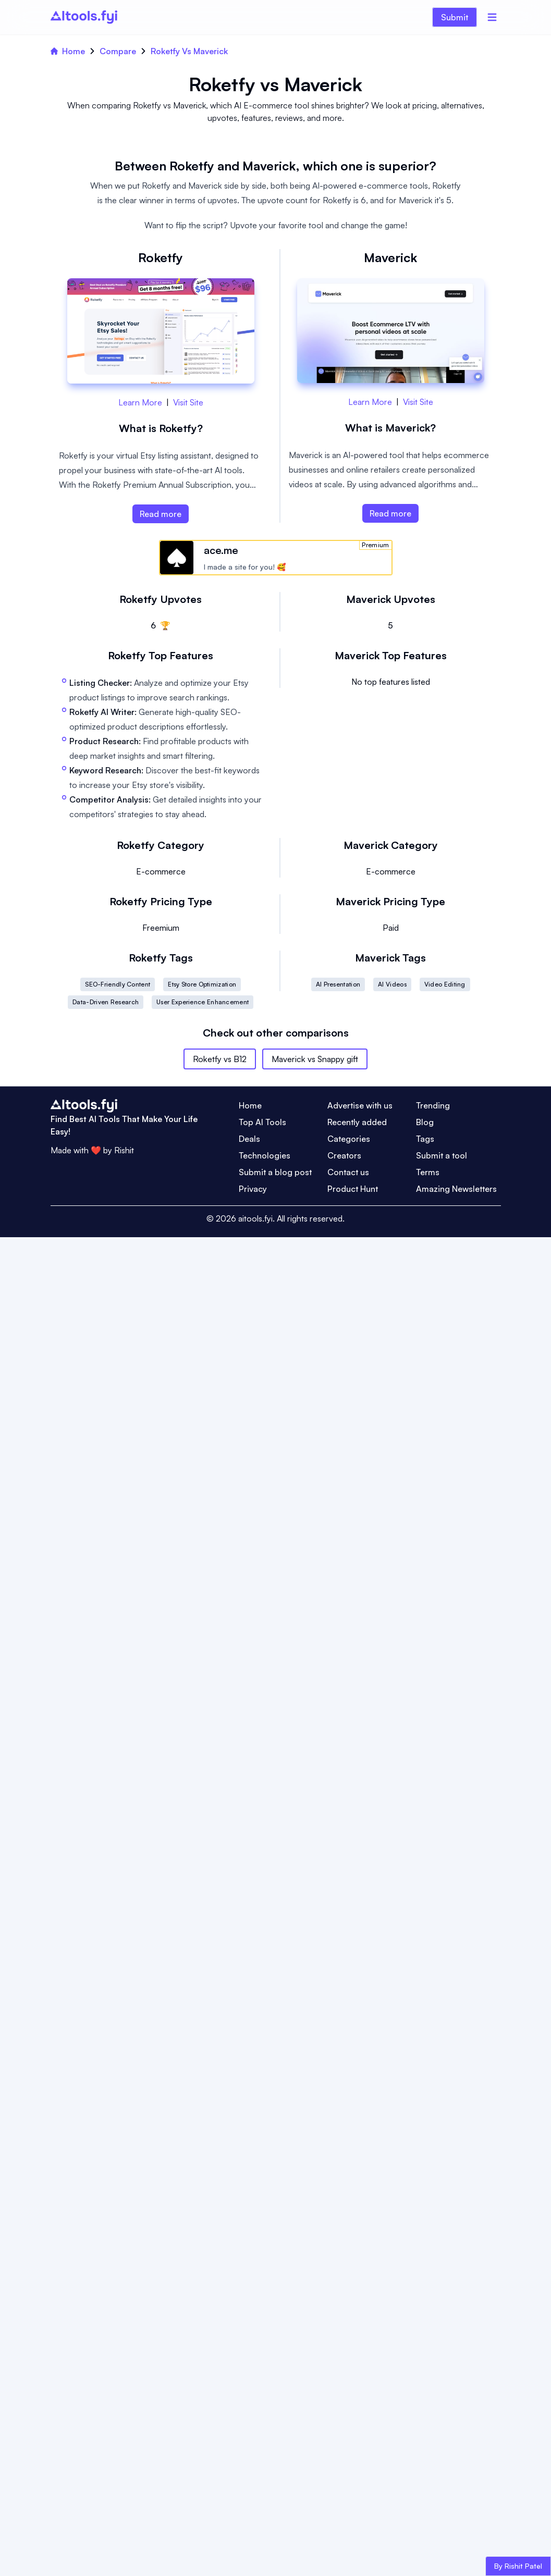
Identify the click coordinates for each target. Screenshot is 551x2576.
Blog (425, 1122)
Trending (433, 1105)
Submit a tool (441, 1155)
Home (68, 51)
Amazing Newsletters (456, 1189)
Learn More (140, 402)
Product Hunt (352, 1189)
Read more (160, 514)
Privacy (253, 1189)
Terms (427, 1172)
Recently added (357, 1122)
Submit (454, 17)
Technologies (264, 1155)
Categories (348, 1138)
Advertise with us (360, 1105)
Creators (344, 1155)
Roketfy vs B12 (220, 1059)
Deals (249, 1138)
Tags (425, 1138)
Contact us (348, 1172)
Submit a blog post (275, 1172)
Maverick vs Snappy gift (315, 1059)
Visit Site (188, 402)
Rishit (124, 1150)
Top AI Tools (262, 1122)
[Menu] (492, 17)
